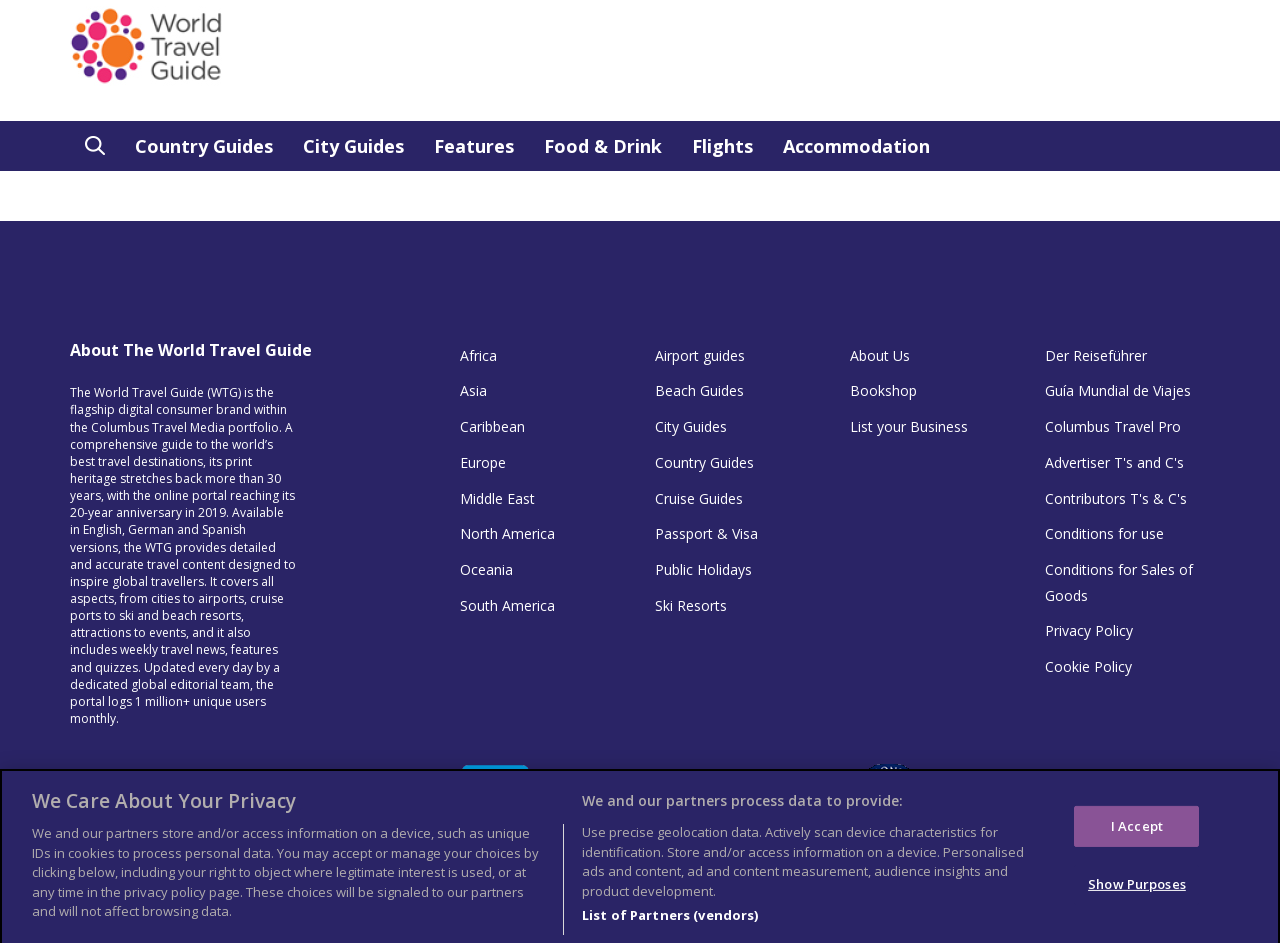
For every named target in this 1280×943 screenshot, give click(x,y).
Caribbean (492, 426)
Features (474, 146)
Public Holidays (703, 569)
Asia (473, 390)
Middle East (497, 498)
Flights (722, 146)
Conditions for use (1104, 533)
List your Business (909, 426)
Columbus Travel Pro (1113, 426)
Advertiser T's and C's (1114, 462)
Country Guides (204, 146)
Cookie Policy (1088, 666)
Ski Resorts (691, 605)
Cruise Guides (699, 498)
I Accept (1137, 831)
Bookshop (883, 390)
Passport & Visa (706, 533)
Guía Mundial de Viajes (1118, 390)
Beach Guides (699, 390)
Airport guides (700, 355)
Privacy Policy (1089, 630)
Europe (483, 462)
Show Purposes (1137, 889)
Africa (478, 355)
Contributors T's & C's (1116, 498)
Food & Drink (603, 146)
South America (507, 605)
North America (507, 533)
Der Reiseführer (1096, 355)
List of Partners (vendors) (670, 921)
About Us (880, 355)
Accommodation (856, 146)
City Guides (353, 146)
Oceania (486, 569)
